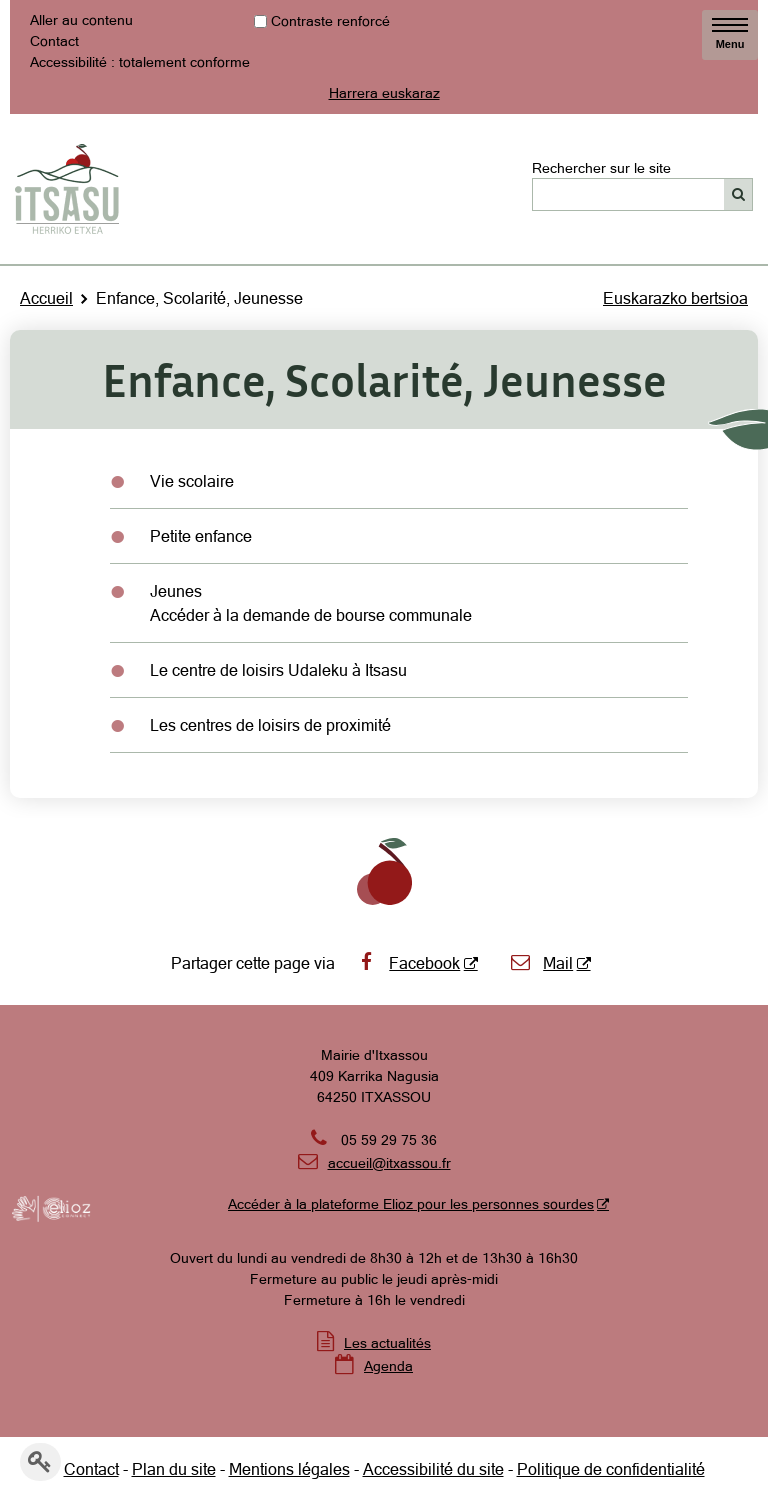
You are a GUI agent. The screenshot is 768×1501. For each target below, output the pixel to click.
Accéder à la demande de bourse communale (311, 615)
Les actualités (387, 1343)
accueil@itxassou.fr (389, 1163)
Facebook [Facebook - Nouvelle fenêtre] (408, 963)
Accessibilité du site (433, 1469)
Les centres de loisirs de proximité (270, 725)
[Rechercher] (738, 194)
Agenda (388, 1366)
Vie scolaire (192, 481)
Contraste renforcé (330, 21)
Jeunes (176, 591)
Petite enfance (201, 536)
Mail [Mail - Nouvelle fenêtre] (541, 963)
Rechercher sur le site (601, 167)
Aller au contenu (81, 20)
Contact (54, 41)
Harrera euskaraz (384, 93)
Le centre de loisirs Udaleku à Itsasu (278, 670)
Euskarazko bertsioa (675, 298)
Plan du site (174, 1469)
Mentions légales (289, 1469)
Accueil (46, 298)
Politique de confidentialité (611, 1469)
